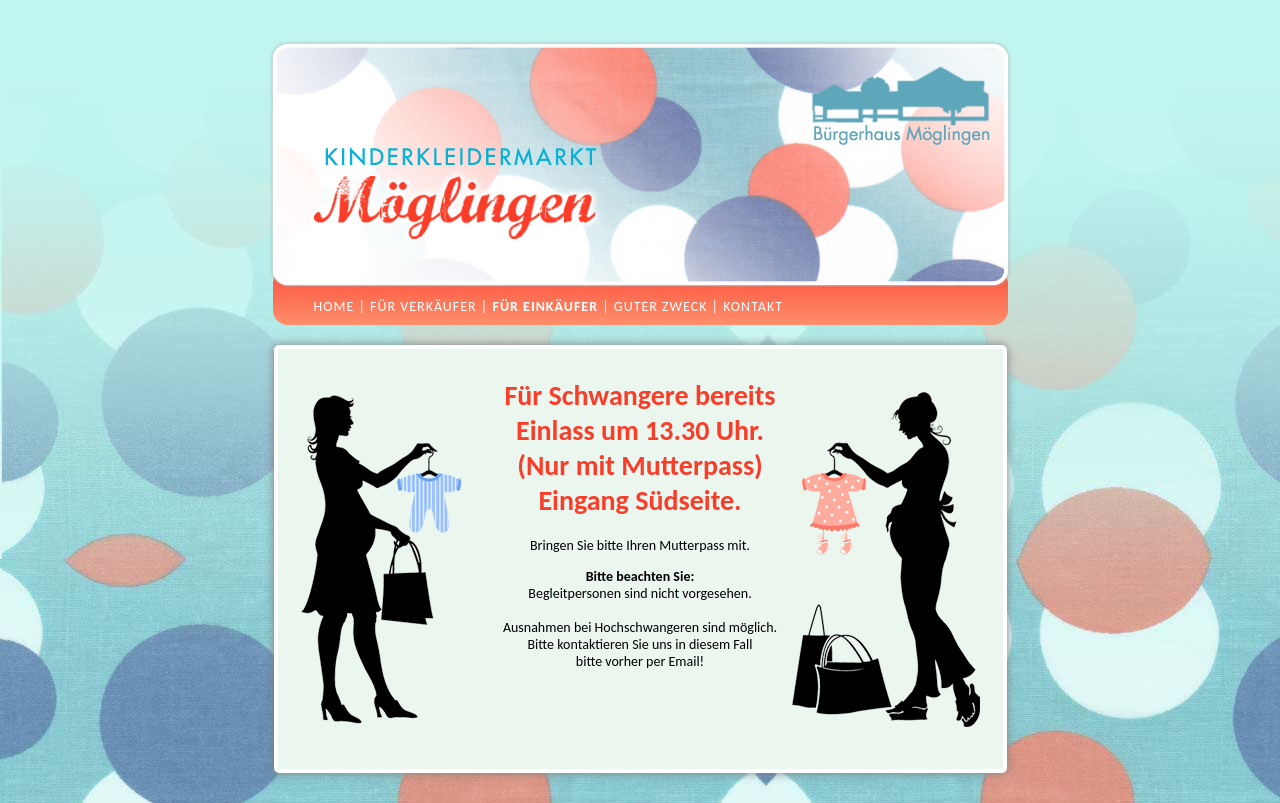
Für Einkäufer (545, 306)
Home (334, 306)
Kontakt (753, 306)
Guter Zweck (661, 306)
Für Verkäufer (423, 306)
